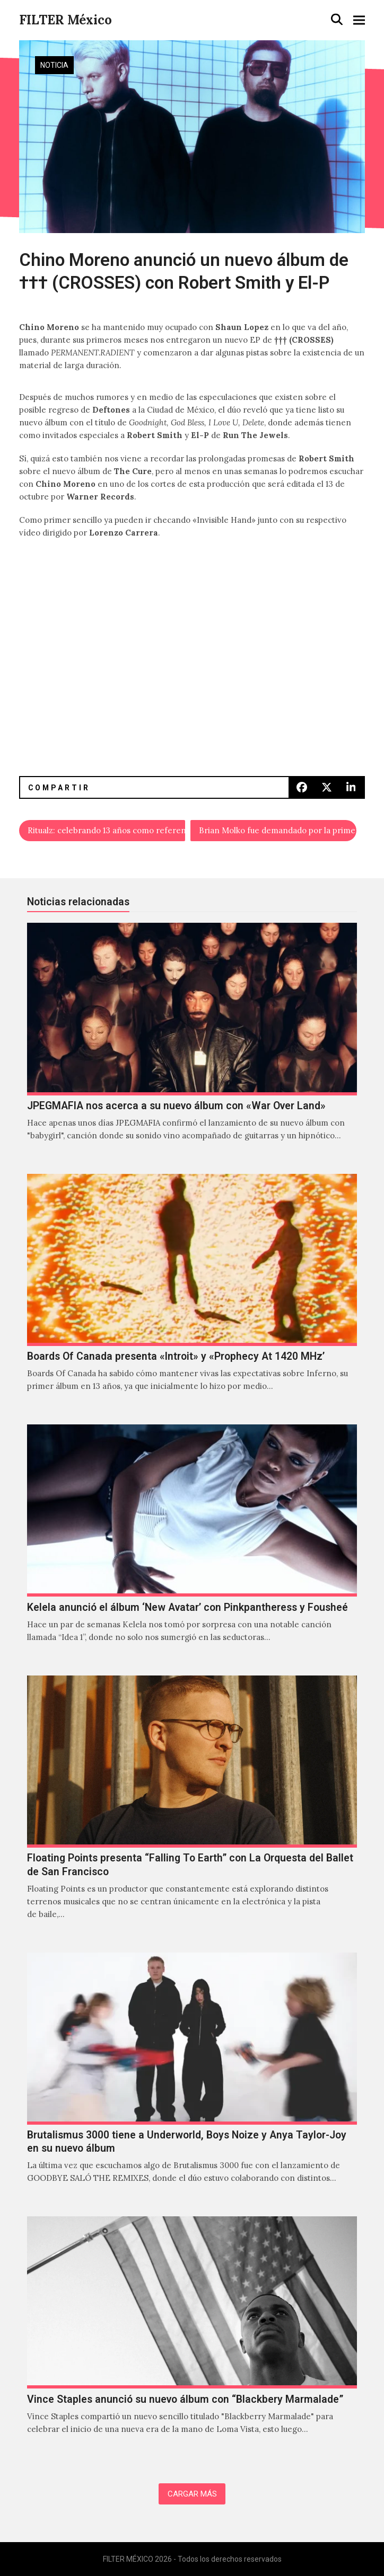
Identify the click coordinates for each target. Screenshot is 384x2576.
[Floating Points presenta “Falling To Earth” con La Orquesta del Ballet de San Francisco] (192, 1808)
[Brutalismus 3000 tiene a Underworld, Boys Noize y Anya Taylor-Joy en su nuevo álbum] (192, 2079)
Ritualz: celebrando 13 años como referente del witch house (106, 830)
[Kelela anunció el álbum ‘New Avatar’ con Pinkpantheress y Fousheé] (192, 1544)
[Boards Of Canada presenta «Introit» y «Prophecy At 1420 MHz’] (192, 1294)
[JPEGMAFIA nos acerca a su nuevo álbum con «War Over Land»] (192, 1043)
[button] (337, 19)
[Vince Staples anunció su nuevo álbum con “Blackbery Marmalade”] (192, 2336)
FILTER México (65, 20)
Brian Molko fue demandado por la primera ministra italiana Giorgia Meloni (277, 830)
